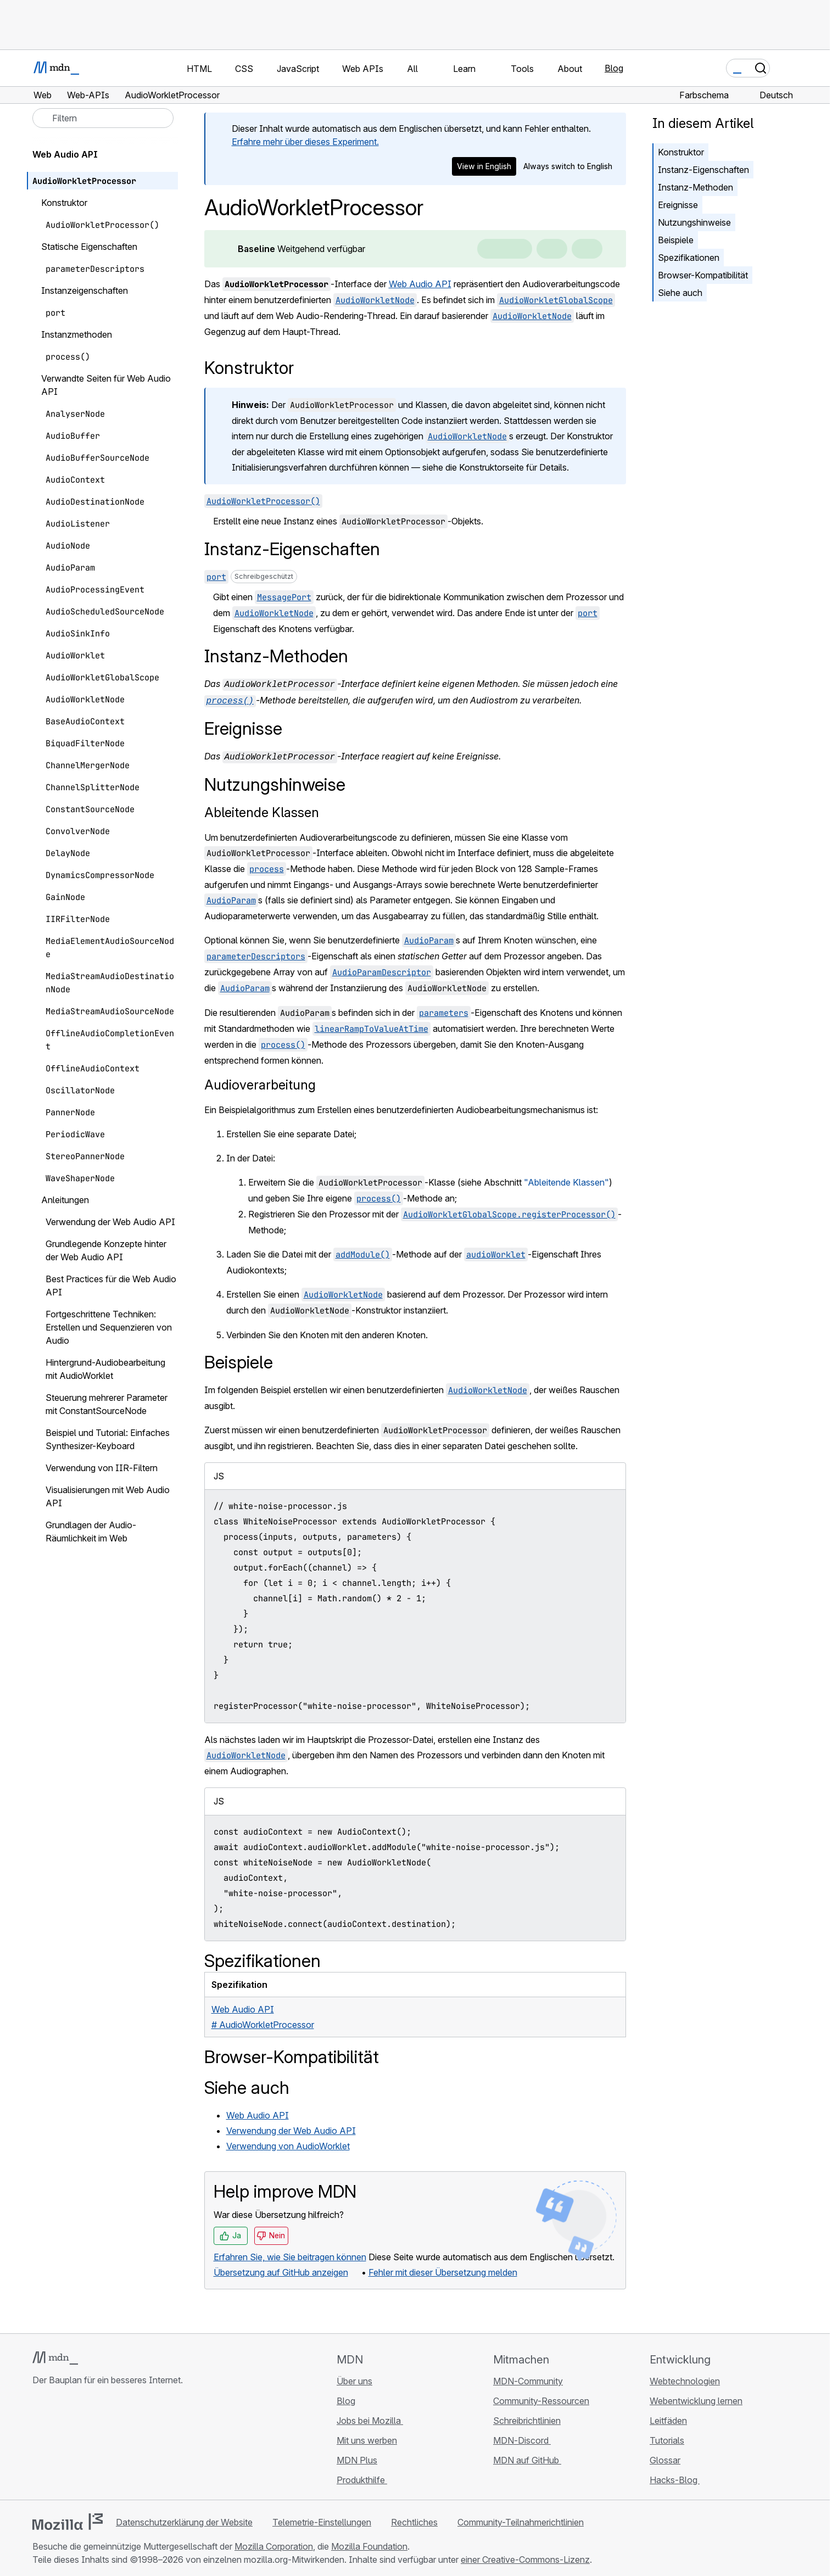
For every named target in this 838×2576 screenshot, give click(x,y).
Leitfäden (668, 2417)
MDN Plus (357, 2456)
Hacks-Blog (675, 2476)
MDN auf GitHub (527, 2456)
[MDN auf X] (78, 2442)
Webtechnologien (685, 2377)
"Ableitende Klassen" (566, 1179)
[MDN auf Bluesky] (58, 2442)
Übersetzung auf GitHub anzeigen (281, 2269)
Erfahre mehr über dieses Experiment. (305, 141)
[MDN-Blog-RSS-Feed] (118, 2442)
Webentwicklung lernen (696, 2397)
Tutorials (667, 2437)
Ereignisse (678, 204)
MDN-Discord (522, 2437)
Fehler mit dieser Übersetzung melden (442, 2269)
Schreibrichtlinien (527, 2417)
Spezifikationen (688, 257)
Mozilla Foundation (369, 2543)
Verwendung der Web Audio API (291, 2127)
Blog (614, 68)
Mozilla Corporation (273, 2543)
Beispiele (676, 239)
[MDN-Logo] (55, 2354)
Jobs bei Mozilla (370, 2417)
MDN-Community (528, 2377)
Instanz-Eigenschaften (703, 169)
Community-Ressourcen (541, 2397)
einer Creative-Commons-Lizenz (525, 2556)
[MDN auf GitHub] (39, 2442)
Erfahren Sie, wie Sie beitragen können (290, 2253)
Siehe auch (680, 292)
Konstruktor (681, 152)
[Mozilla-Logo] (67, 2518)
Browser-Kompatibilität (703, 275)
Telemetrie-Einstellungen (321, 2518)
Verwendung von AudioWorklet (288, 2142)
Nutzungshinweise (694, 222)
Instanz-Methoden (695, 187)
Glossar (665, 2456)
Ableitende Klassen (261, 809)
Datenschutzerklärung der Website (184, 2518)
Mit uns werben (367, 2437)
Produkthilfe (362, 2476)
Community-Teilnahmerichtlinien (520, 2518)
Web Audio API (420, 283)
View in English (484, 166)
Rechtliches (414, 2518)
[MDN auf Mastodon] (98, 2442)
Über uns (354, 2377)
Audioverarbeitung (260, 1081)
